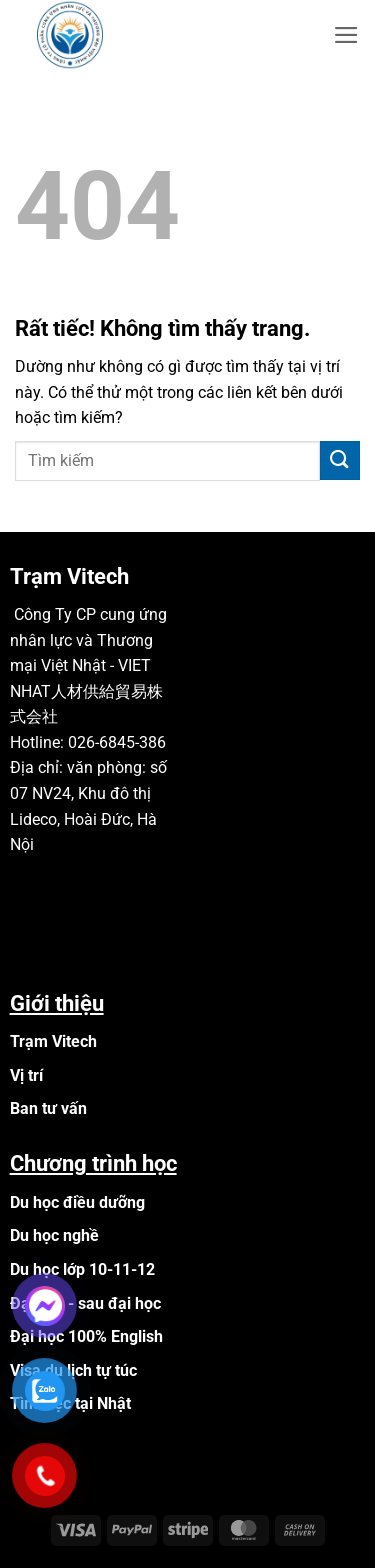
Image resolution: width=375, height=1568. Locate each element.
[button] (346, 35)
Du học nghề (54, 1235)
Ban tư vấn (48, 1108)
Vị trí (26, 1075)
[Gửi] (340, 460)
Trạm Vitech (53, 1041)
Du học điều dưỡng (77, 1202)
